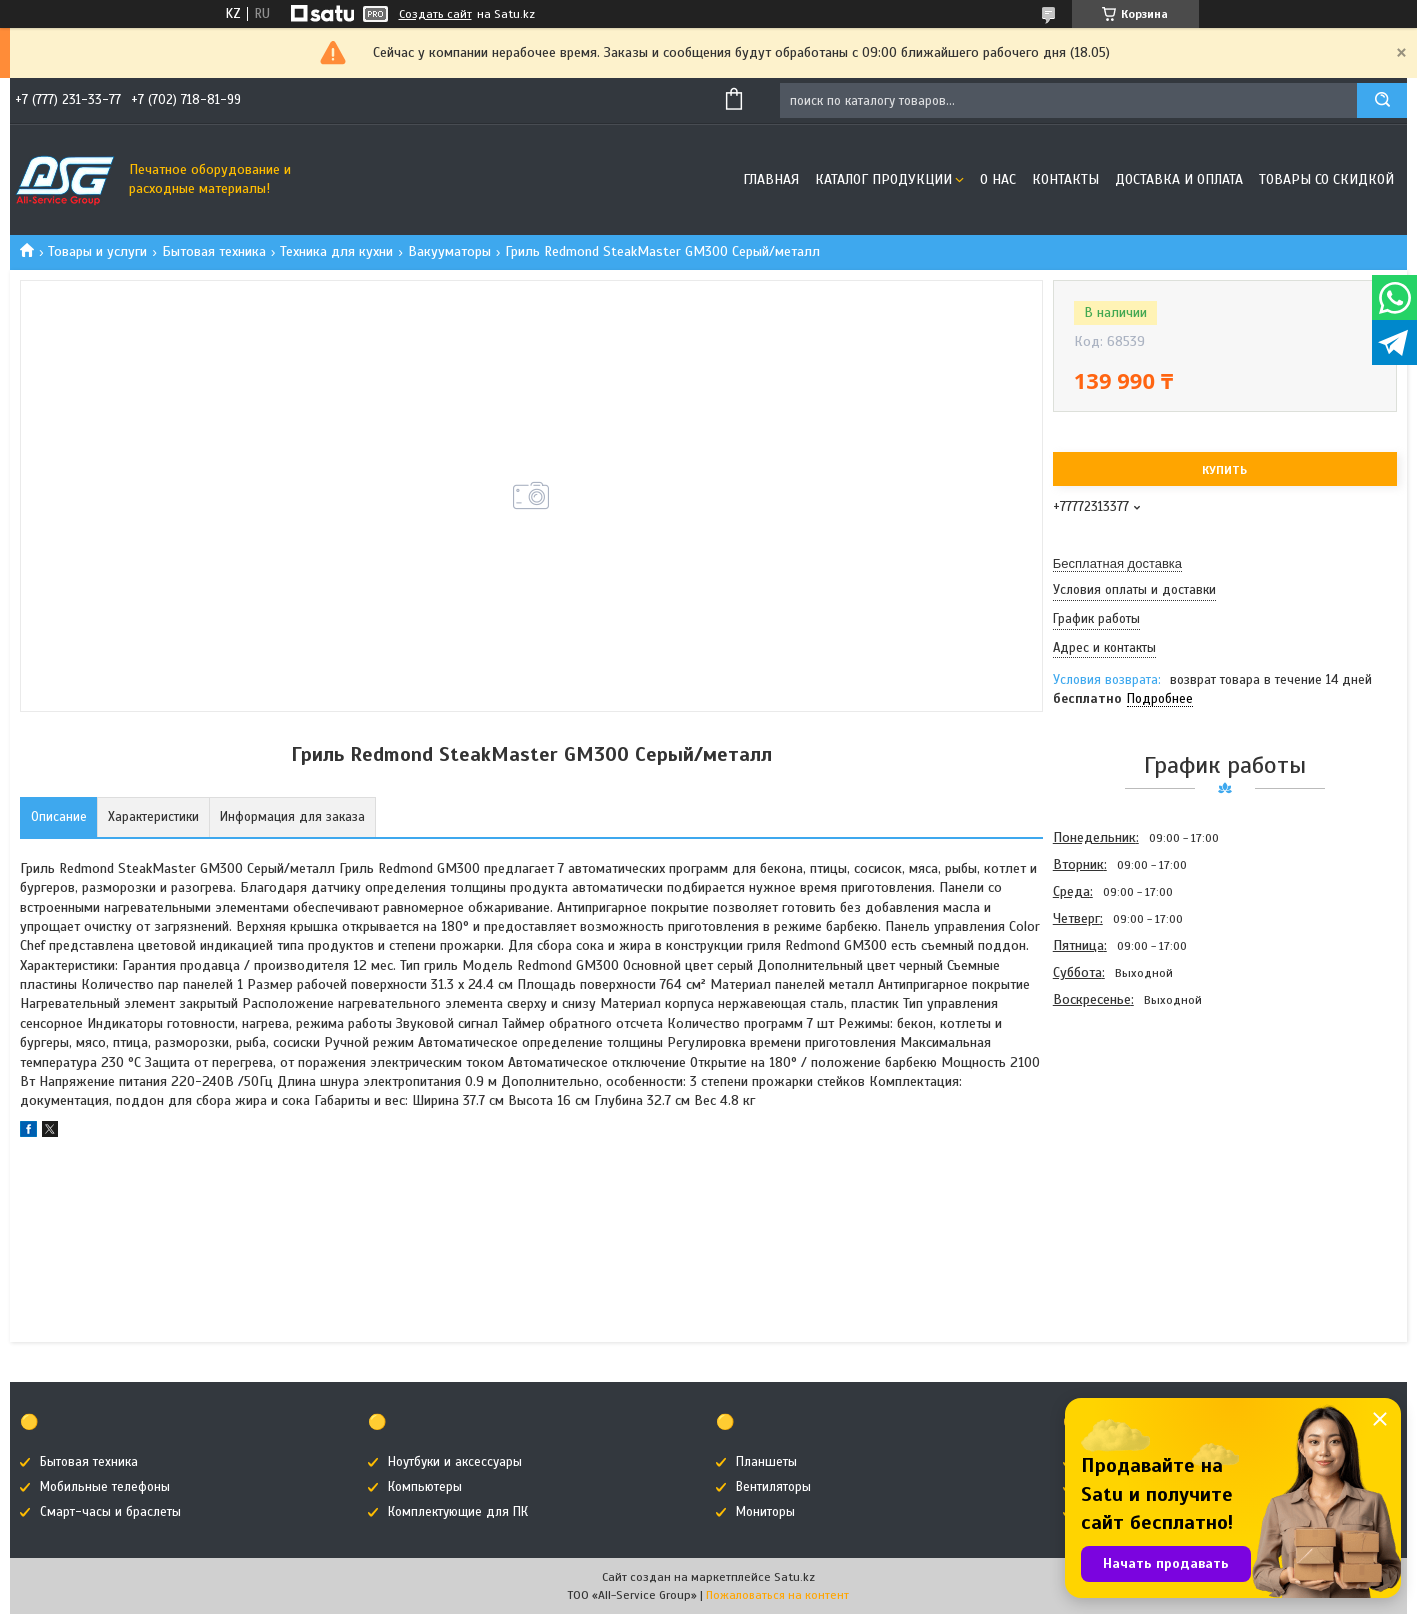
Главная (771, 179)
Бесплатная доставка (1117, 563)
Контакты (1065, 179)
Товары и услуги (97, 251)
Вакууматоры (449, 251)
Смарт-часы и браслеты (110, 1512)
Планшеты (766, 1462)
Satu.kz (794, 1577)
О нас (998, 179)
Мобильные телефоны (105, 1487)
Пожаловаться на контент (777, 1595)
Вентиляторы (773, 1487)
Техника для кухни (336, 251)
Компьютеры (425, 1487)
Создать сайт (435, 14)
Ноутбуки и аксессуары (455, 1462)
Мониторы (765, 1512)
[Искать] (1382, 100)
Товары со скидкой (1326, 179)
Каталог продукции (883, 179)
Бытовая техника (214, 251)
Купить (1224, 470)
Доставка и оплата (1179, 179)
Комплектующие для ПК (458, 1512)
